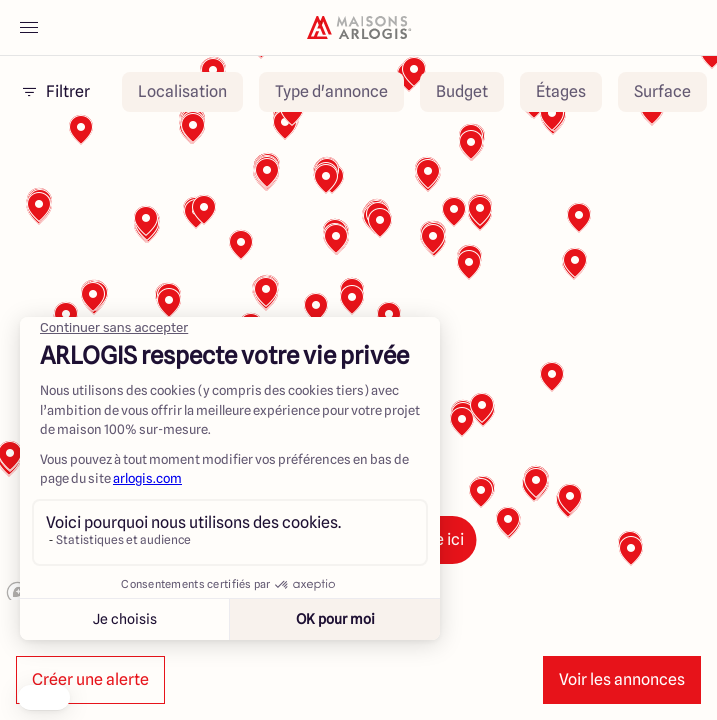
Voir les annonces (622, 679)
